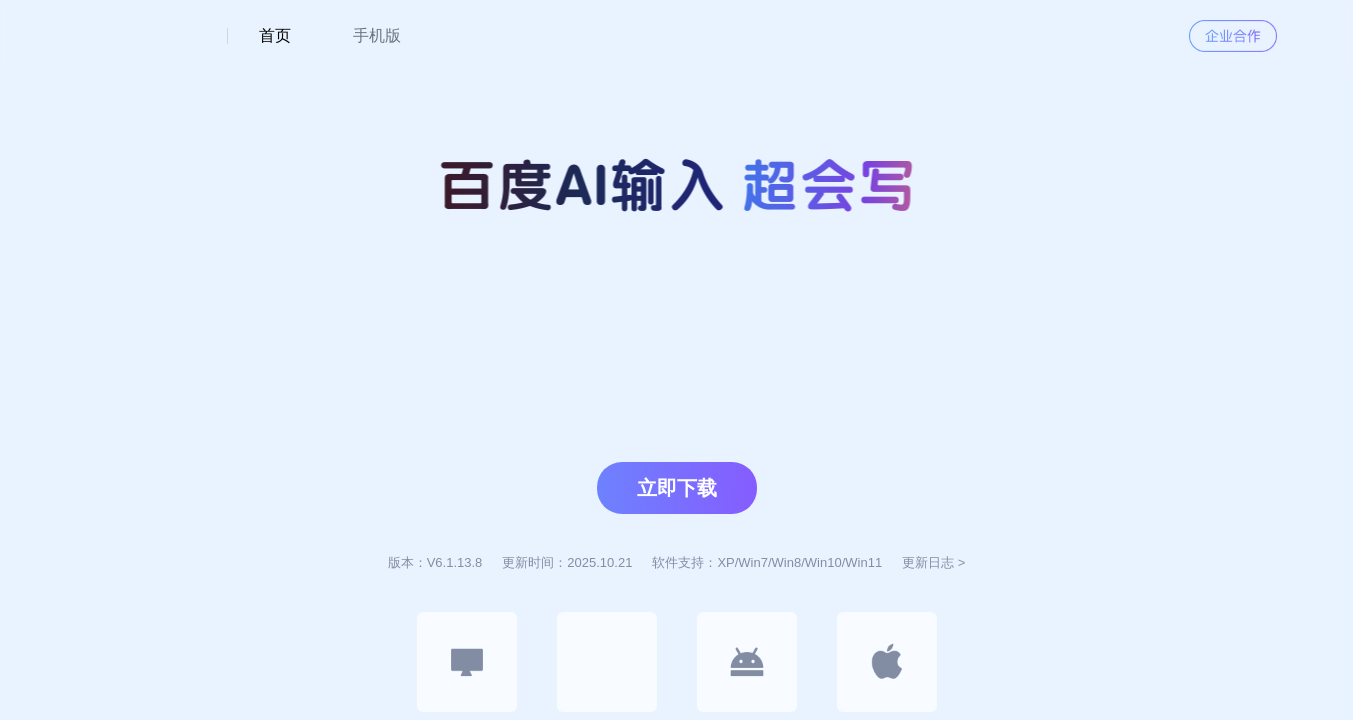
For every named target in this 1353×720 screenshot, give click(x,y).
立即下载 (677, 488)
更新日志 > (933, 562)
